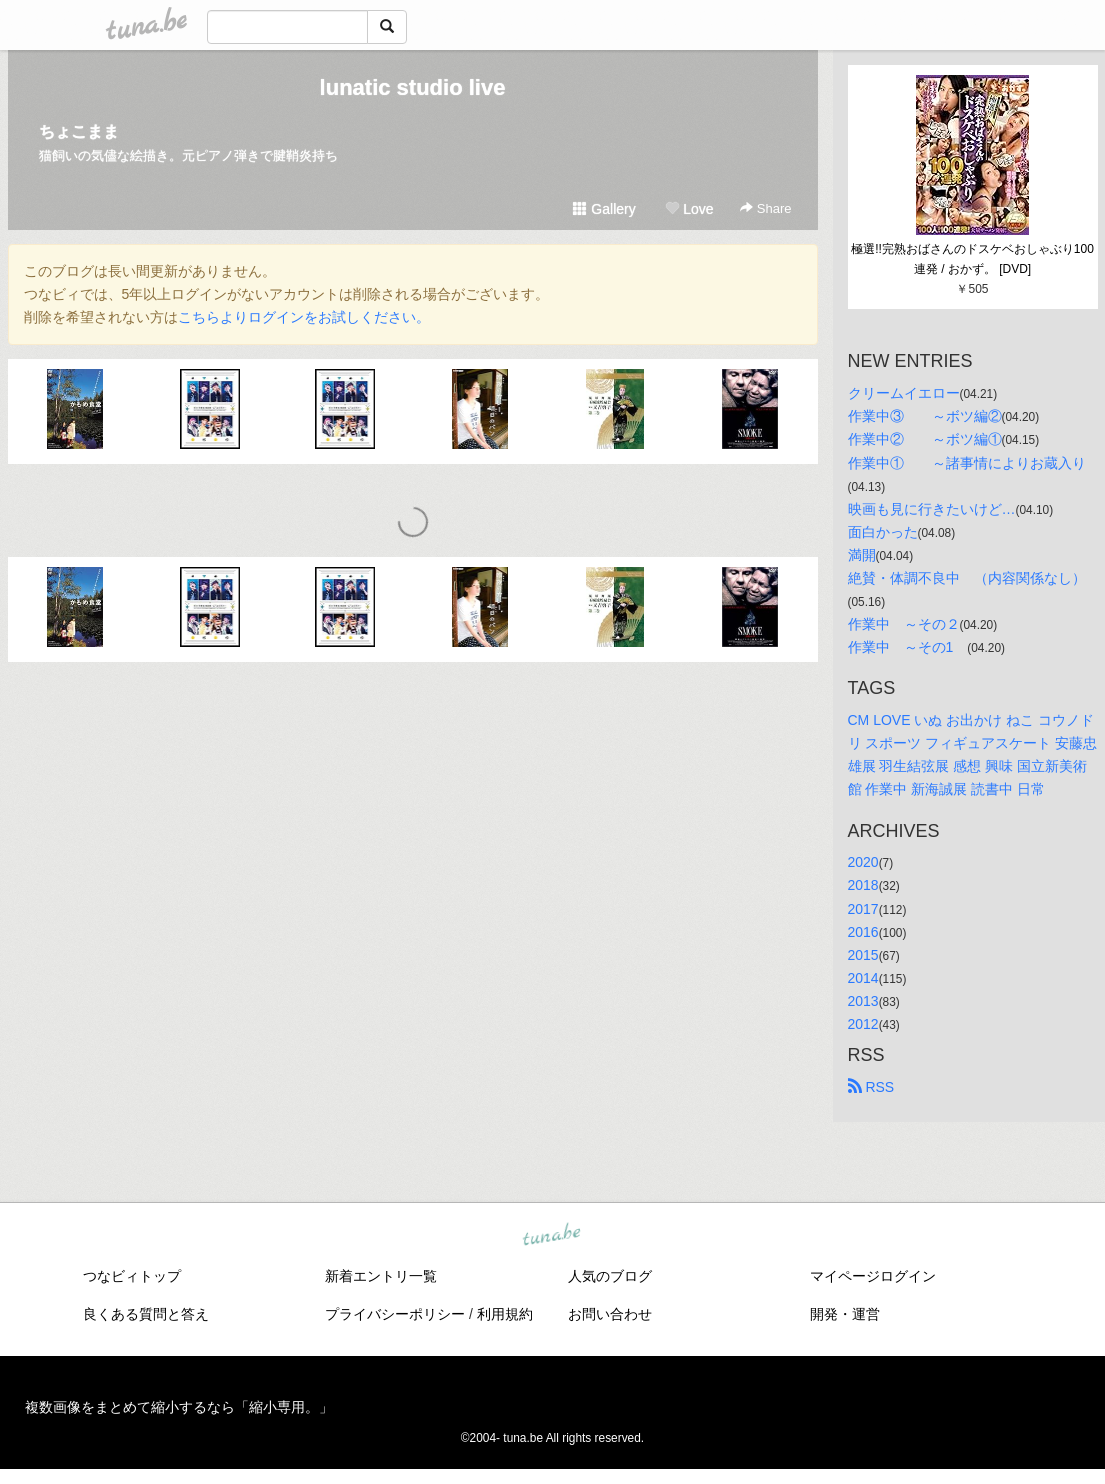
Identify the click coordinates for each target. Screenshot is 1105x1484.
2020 (863, 862)
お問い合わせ (610, 1314)
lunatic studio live (413, 87)
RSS (871, 1087)
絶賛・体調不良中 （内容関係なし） (967, 578)
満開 (862, 555)
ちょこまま (79, 131)
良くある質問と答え (146, 1314)
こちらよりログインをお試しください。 (304, 317)
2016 (863, 932)
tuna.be (552, 1236)
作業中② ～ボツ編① (925, 439)
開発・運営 (845, 1314)
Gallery (604, 209)
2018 (863, 885)
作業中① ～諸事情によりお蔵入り (967, 463)
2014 (863, 978)
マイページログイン (873, 1276)
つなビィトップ (132, 1276)
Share (765, 208)
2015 (863, 955)
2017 (863, 909)
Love (689, 209)
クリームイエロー (904, 393)
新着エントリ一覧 (381, 1276)
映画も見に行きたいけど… (932, 509)
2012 (863, 1024)
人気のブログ (610, 1276)
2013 (863, 1001)
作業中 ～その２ (904, 624)
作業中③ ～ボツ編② (925, 416)
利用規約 (505, 1314)
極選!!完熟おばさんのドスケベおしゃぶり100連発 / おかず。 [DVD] (972, 259)
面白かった (883, 532)
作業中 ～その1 (908, 647)
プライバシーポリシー (395, 1314)
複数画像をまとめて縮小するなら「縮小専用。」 (179, 1407)
